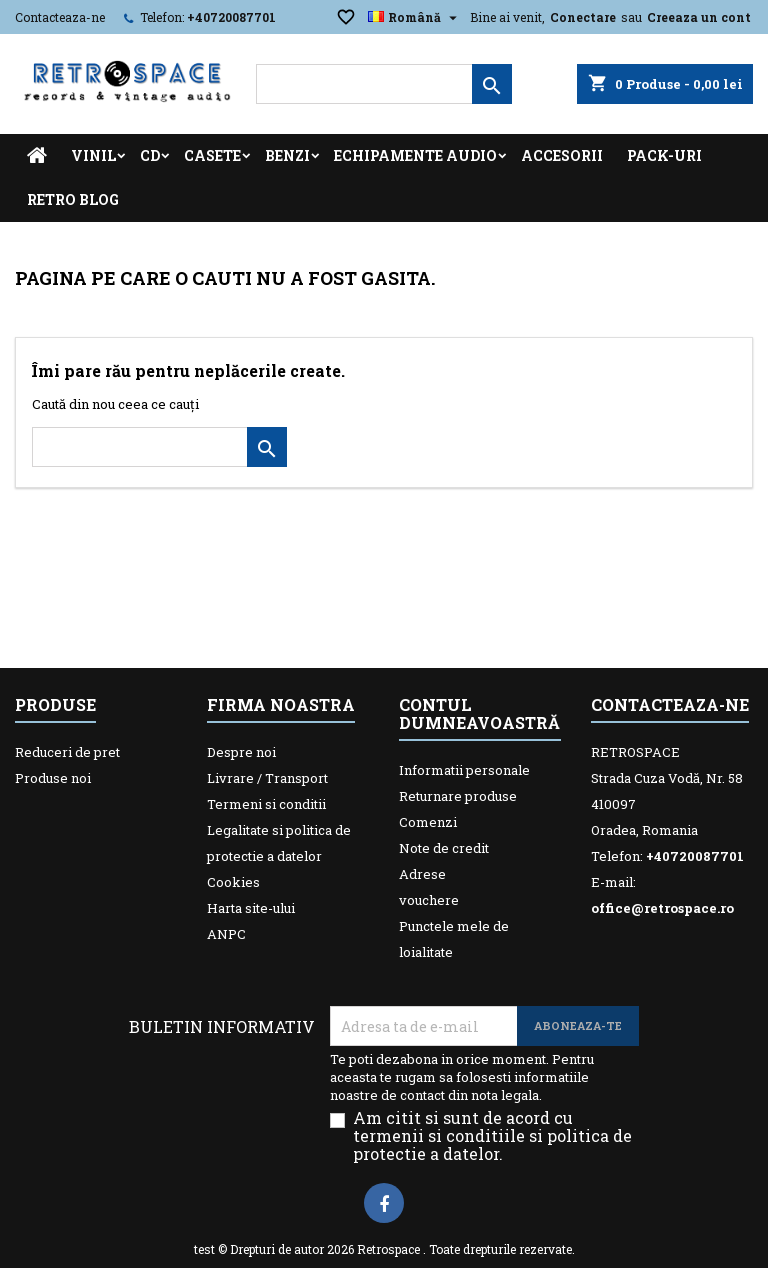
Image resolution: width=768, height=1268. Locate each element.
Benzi (287, 155)
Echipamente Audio (415, 155)
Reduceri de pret (67, 752)
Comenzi (428, 822)
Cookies (233, 882)
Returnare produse (458, 796)
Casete (212, 155)
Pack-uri (664, 155)
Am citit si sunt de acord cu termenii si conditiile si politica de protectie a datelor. (492, 1136)
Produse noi (53, 778)
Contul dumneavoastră (479, 713)
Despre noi (241, 752)
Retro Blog (73, 199)
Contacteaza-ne (60, 17)
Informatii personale (464, 770)
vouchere (429, 900)
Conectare (583, 17)
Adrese (422, 874)
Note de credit (444, 848)
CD (150, 155)
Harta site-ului (251, 908)
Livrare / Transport (267, 778)
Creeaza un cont (699, 17)
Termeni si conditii (266, 804)
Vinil (93, 155)
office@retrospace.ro (662, 908)
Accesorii (562, 155)
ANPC (226, 934)
